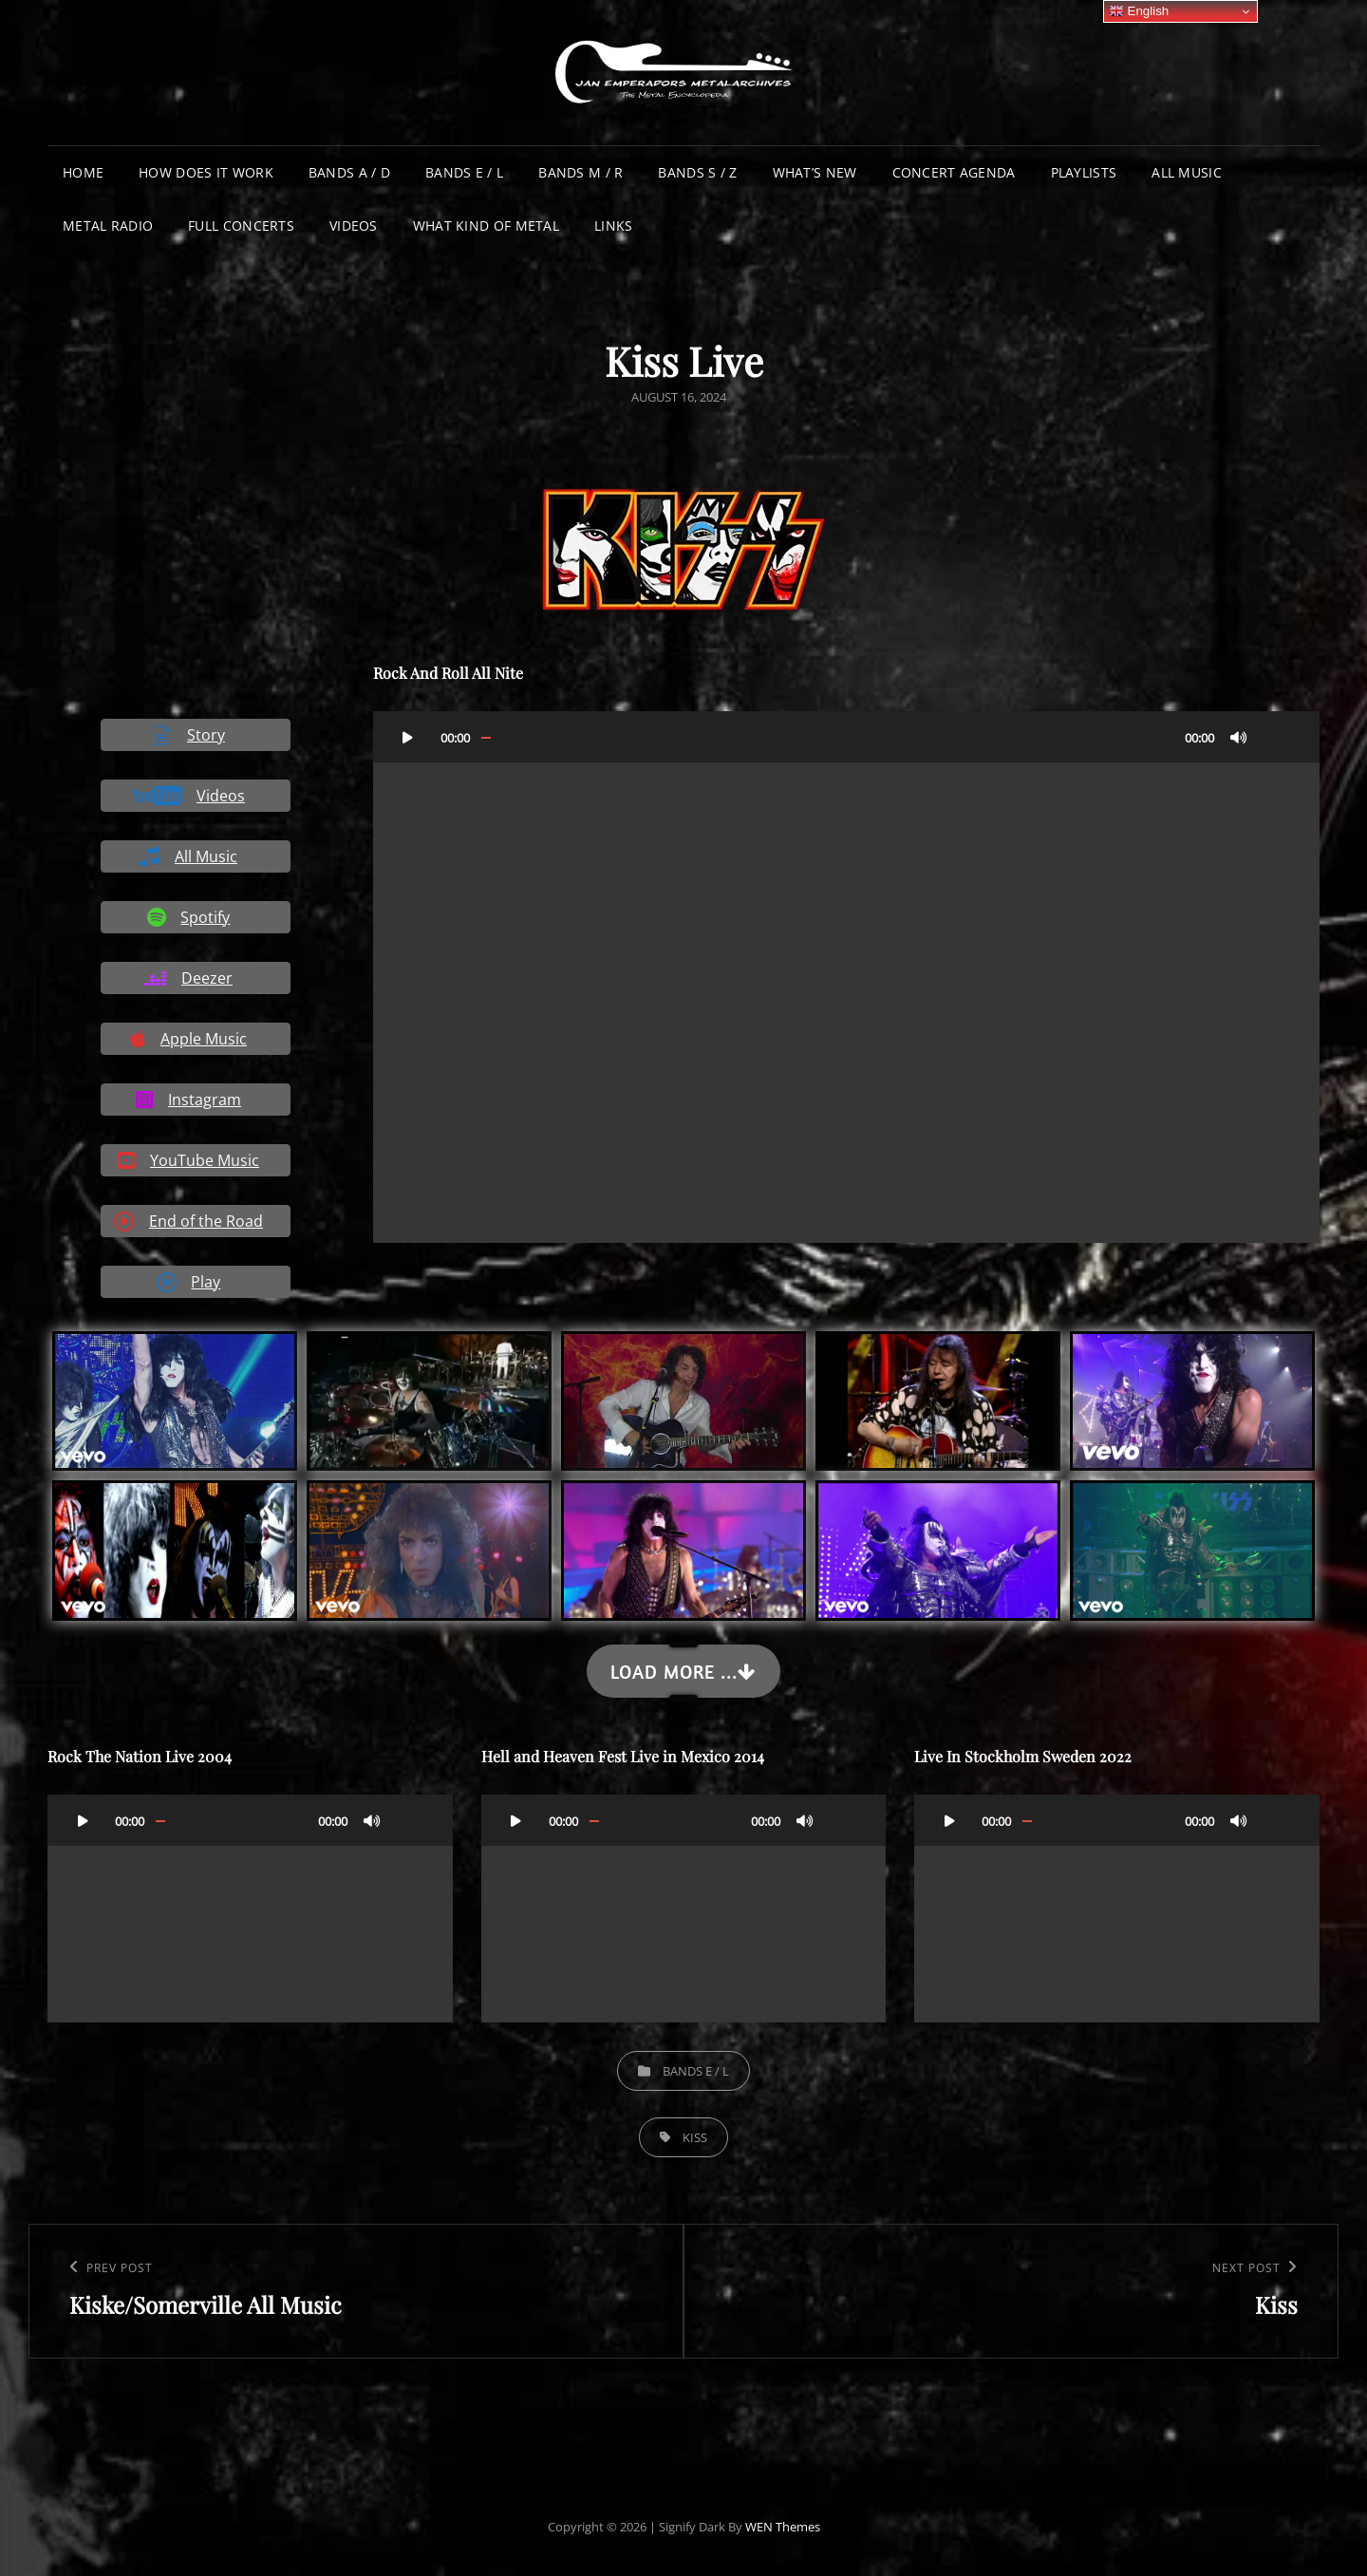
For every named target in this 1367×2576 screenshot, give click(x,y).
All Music (1187, 172)
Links (613, 225)
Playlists (1084, 172)
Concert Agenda (954, 172)
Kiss (695, 2137)
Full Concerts (241, 225)
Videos (353, 225)
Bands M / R (580, 172)
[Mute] (1238, 736)
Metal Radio (108, 225)
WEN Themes (782, 2526)
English (1139, 11)
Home (83, 172)
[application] (846, 977)
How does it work (206, 172)
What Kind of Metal (486, 225)
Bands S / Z (697, 172)
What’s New (815, 172)
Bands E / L (464, 172)
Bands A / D (349, 172)
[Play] (408, 736)
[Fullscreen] (1276, 736)
